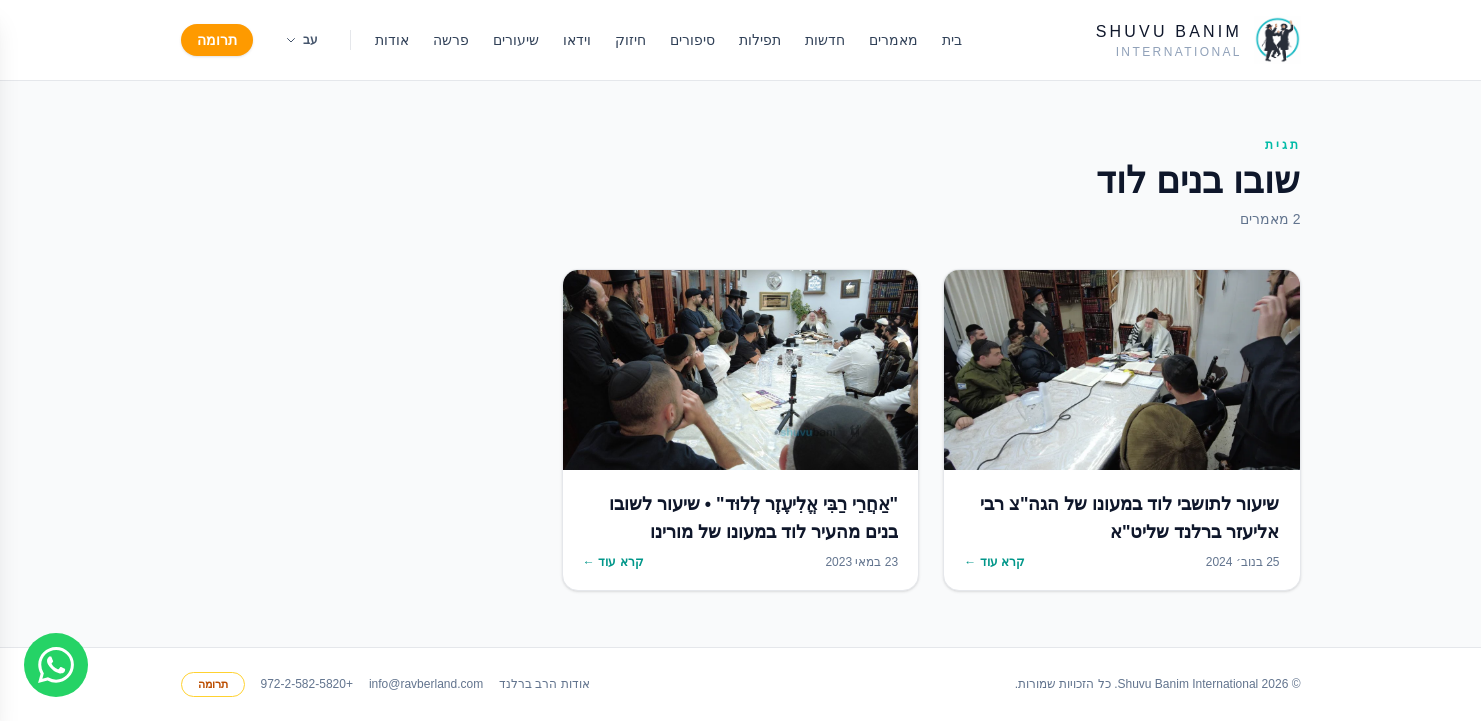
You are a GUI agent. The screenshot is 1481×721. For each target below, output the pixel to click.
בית (952, 40)
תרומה (217, 40)
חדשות (825, 40)
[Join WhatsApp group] (56, 665)
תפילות (760, 40)
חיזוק (630, 40)
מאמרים (893, 40)
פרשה (451, 40)
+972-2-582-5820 (307, 684)
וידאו (577, 40)
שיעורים (516, 40)
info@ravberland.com (426, 684)
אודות (392, 40)
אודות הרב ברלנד (544, 684)
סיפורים (692, 40)
